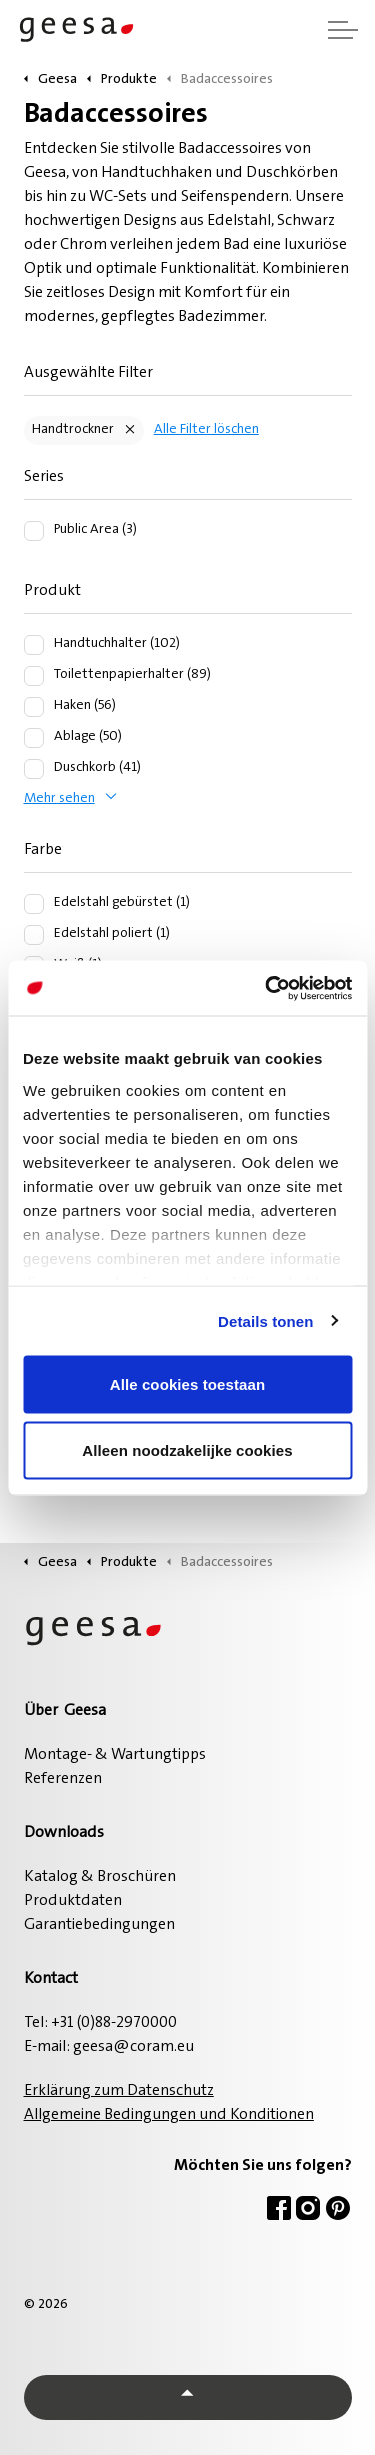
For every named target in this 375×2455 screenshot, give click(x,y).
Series (44, 477)
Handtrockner (73, 430)
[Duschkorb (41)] (34, 769)
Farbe (43, 850)
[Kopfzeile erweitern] (343, 30)
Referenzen (63, 1779)
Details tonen (265, 1320)
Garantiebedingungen (99, 1925)
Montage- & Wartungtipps (115, 1755)
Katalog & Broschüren (100, 1877)
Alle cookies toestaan (188, 1384)
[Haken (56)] (34, 707)
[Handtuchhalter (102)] (34, 645)
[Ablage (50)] (34, 738)
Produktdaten (73, 1901)
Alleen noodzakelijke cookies (187, 1449)
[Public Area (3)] (34, 531)
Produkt (52, 591)
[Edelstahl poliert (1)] (34, 935)
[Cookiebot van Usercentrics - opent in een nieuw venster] (267, 988)
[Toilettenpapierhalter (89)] (34, 676)
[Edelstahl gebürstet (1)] (34, 904)
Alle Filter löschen (206, 430)
